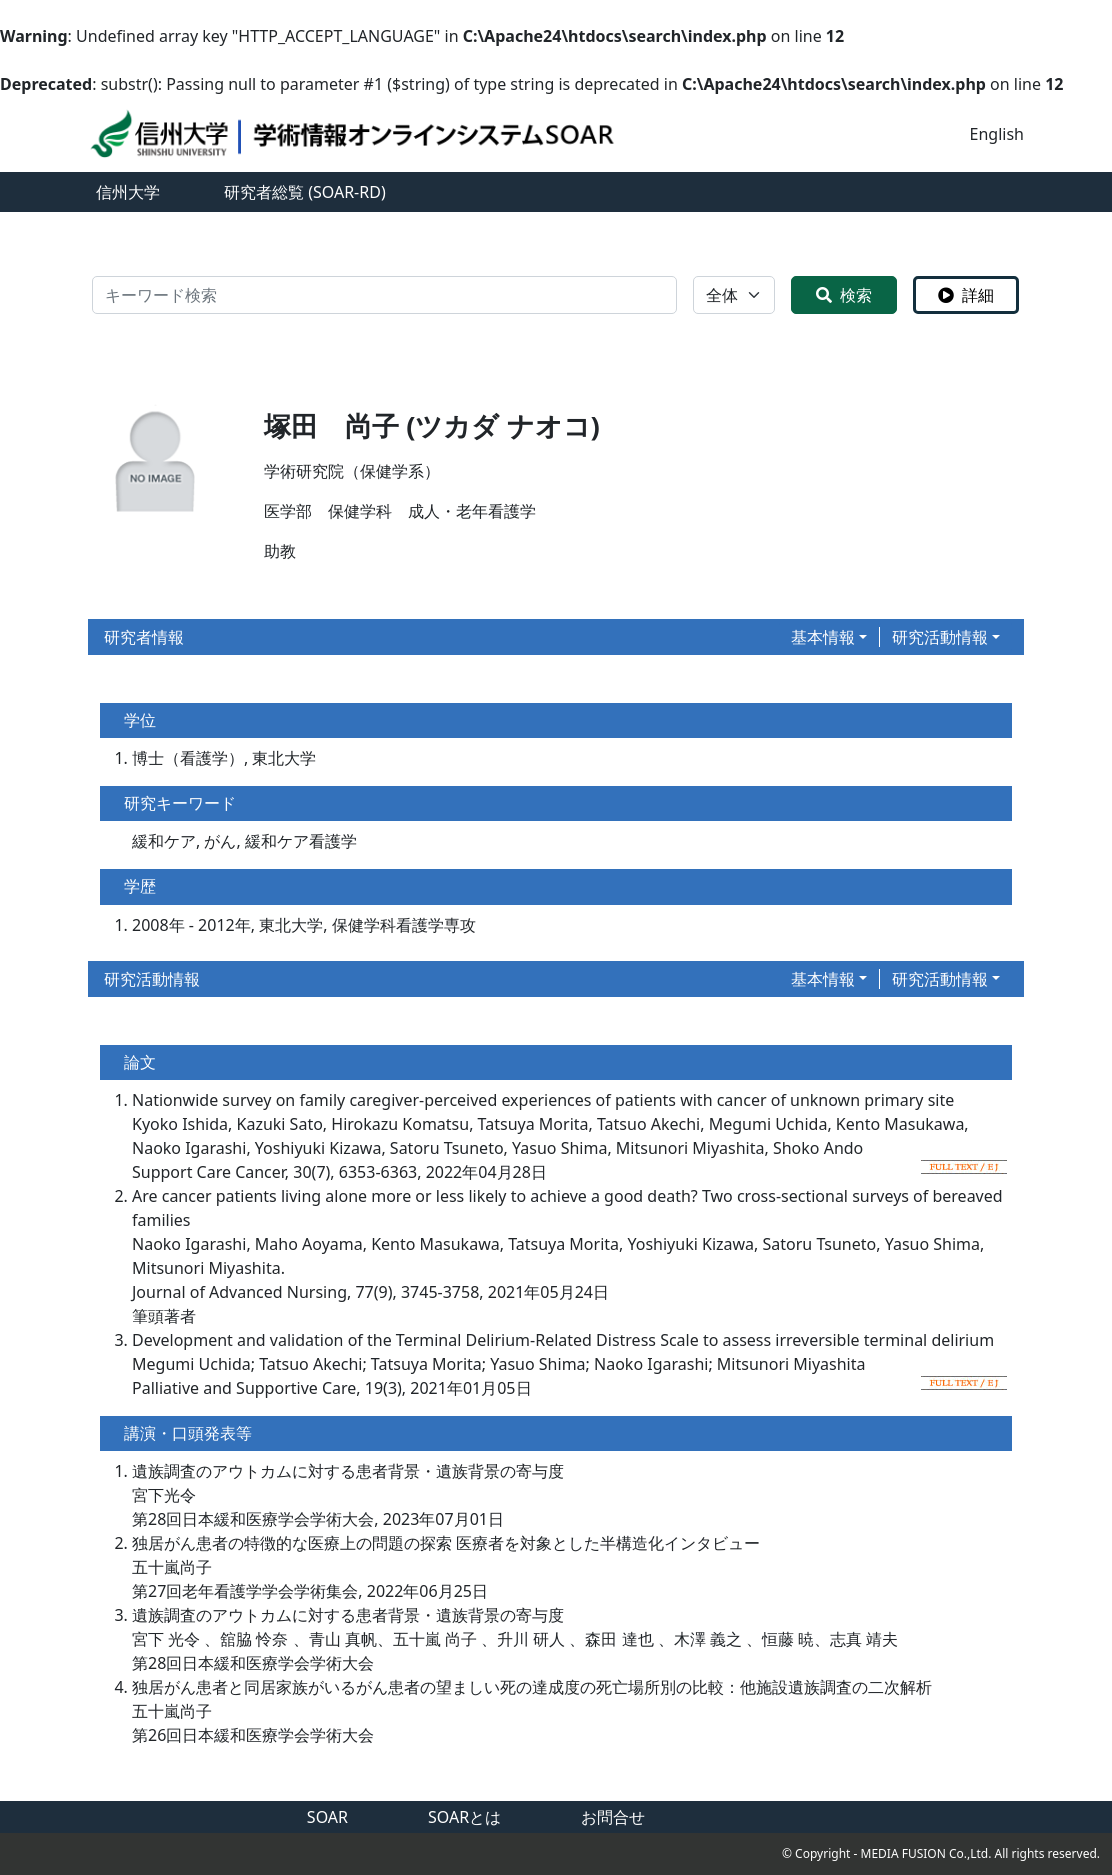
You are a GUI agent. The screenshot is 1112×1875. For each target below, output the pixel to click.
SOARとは (464, 1817)
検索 (844, 295)
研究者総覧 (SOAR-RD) (305, 192)
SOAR (327, 1817)
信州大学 (128, 192)
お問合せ (613, 1817)
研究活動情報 (940, 637)
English (997, 134)
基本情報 (823, 637)
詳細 (966, 295)
